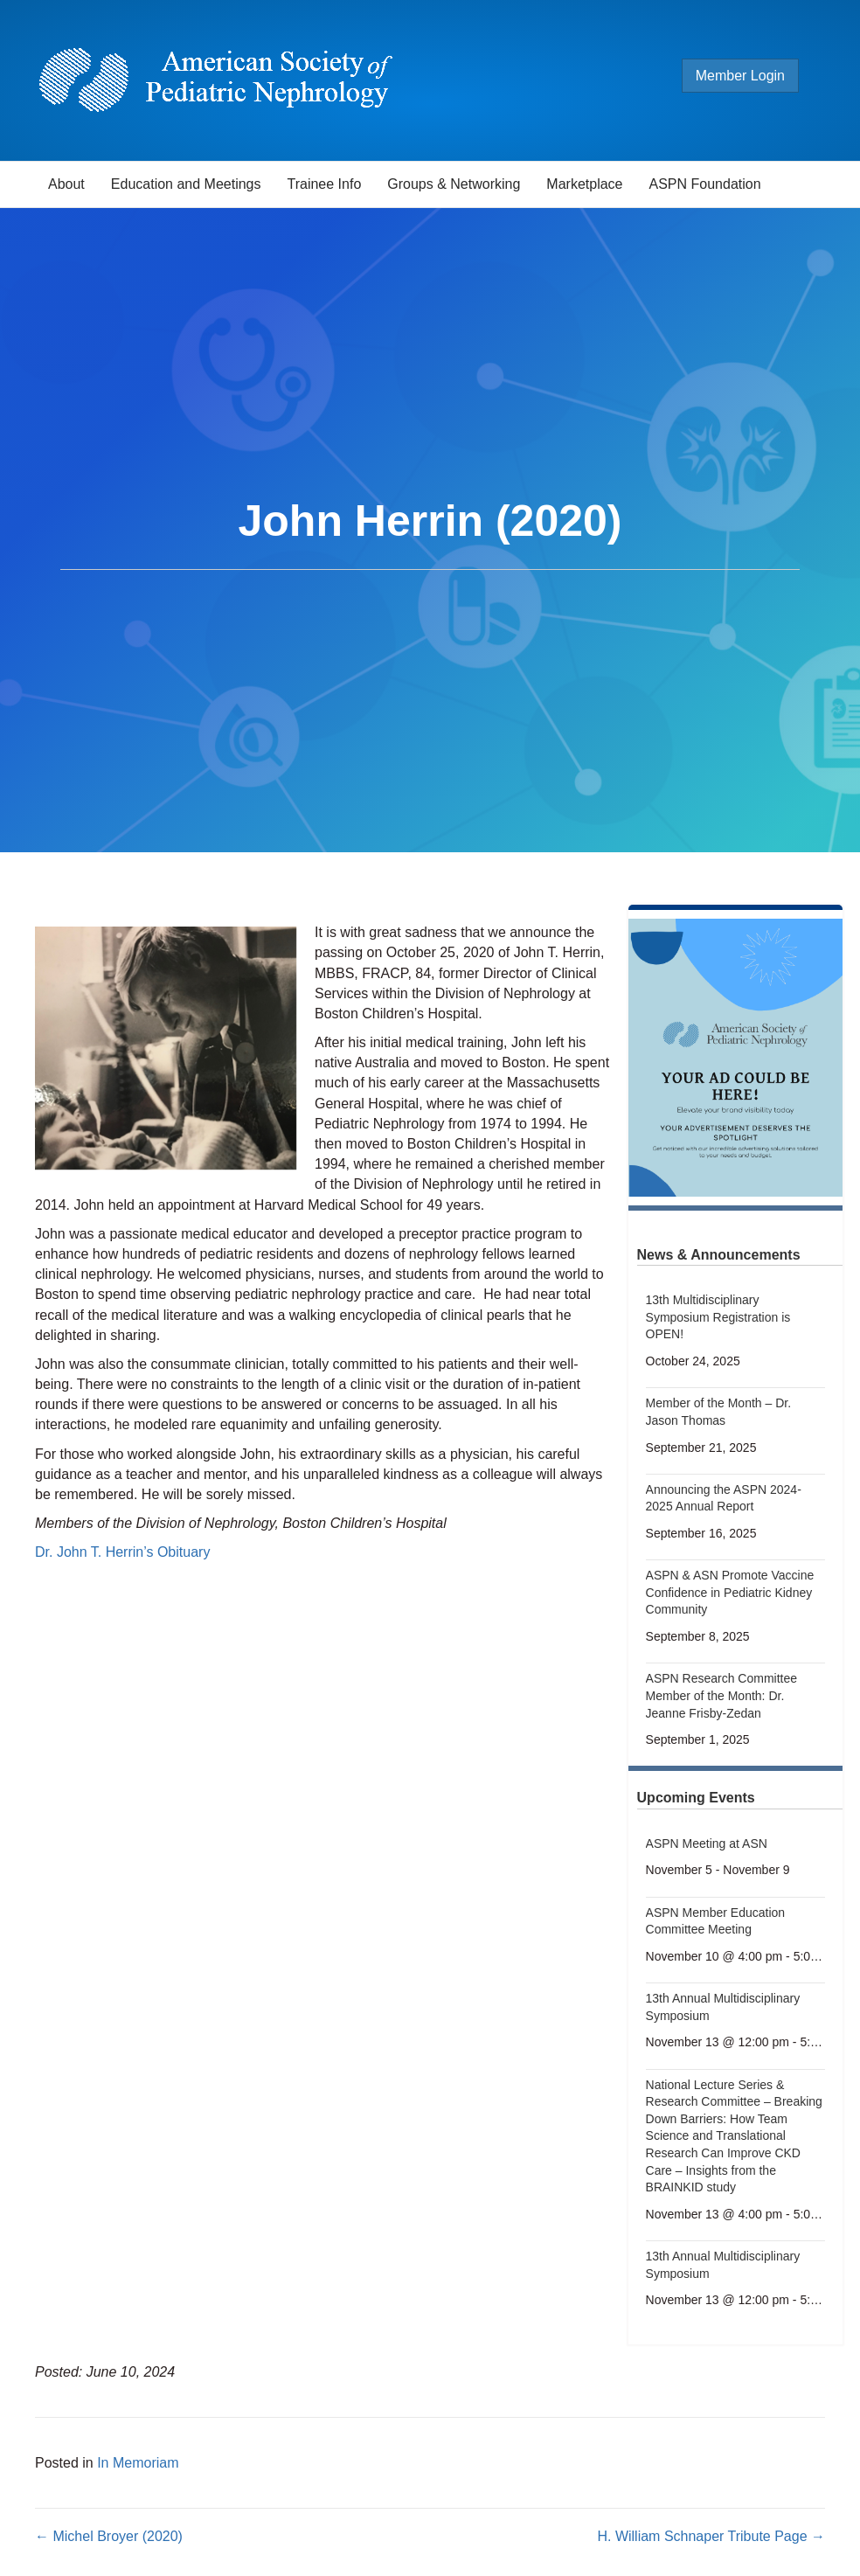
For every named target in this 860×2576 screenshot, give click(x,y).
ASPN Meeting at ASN (706, 1843)
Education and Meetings (186, 184)
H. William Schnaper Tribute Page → (711, 2536)
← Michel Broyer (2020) (109, 2536)
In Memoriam (137, 2462)
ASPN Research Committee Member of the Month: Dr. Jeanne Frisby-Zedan (722, 1695)
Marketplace (584, 184)
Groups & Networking (453, 184)
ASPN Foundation (705, 184)
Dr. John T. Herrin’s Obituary (122, 1552)
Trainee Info (324, 184)
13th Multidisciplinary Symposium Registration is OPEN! (718, 1317)
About (66, 184)
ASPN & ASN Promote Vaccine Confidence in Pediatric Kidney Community (730, 1592)
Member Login (740, 75)
